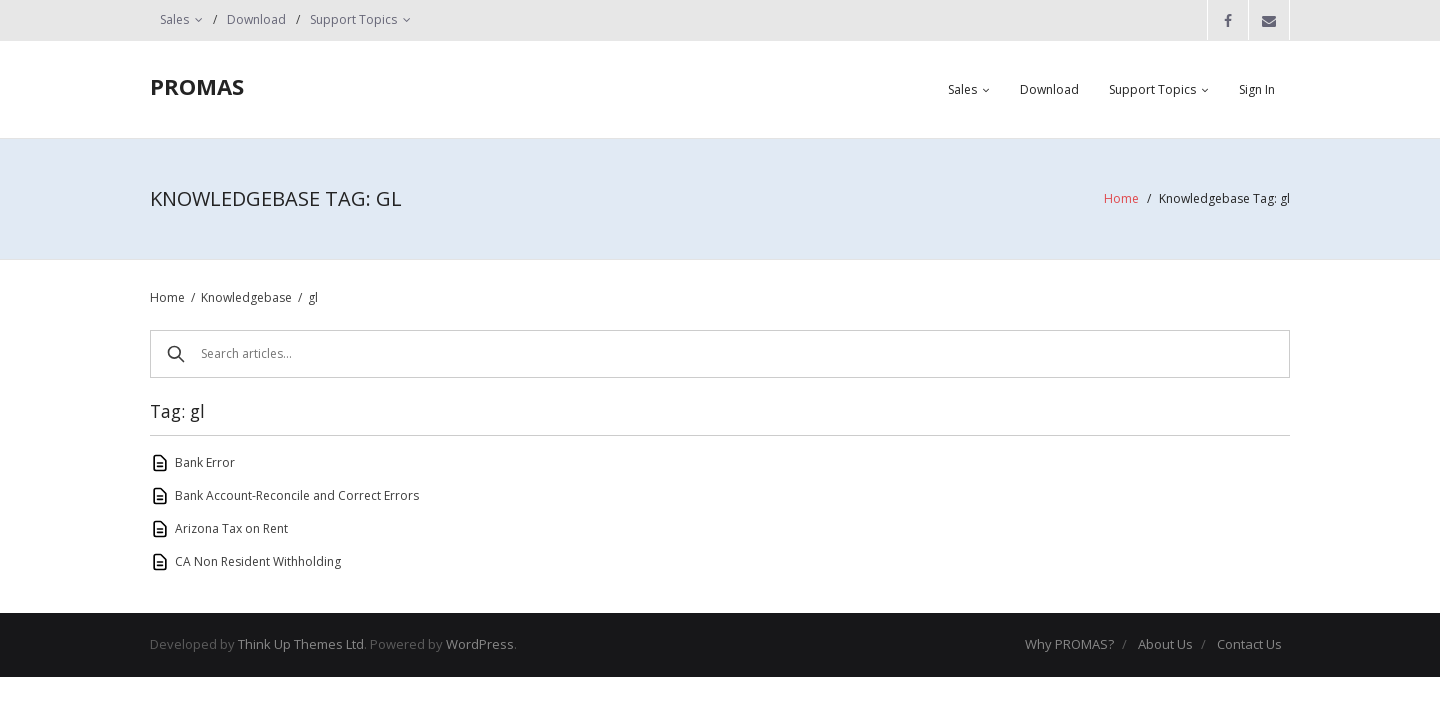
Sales (174, 19)
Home (1121, 198)
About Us (1165, 644)
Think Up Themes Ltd (301, 644)
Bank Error (205, 462)
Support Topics (353, 19)
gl (313, 297)
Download (256, 19)
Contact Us (1249, 644)
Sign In (1257, 89)
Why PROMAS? (1069, 644)
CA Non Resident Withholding (258, 561)
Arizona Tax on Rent (231, 528)
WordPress (480, 644)
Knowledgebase (246, 297)
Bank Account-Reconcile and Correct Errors (297, 495)
